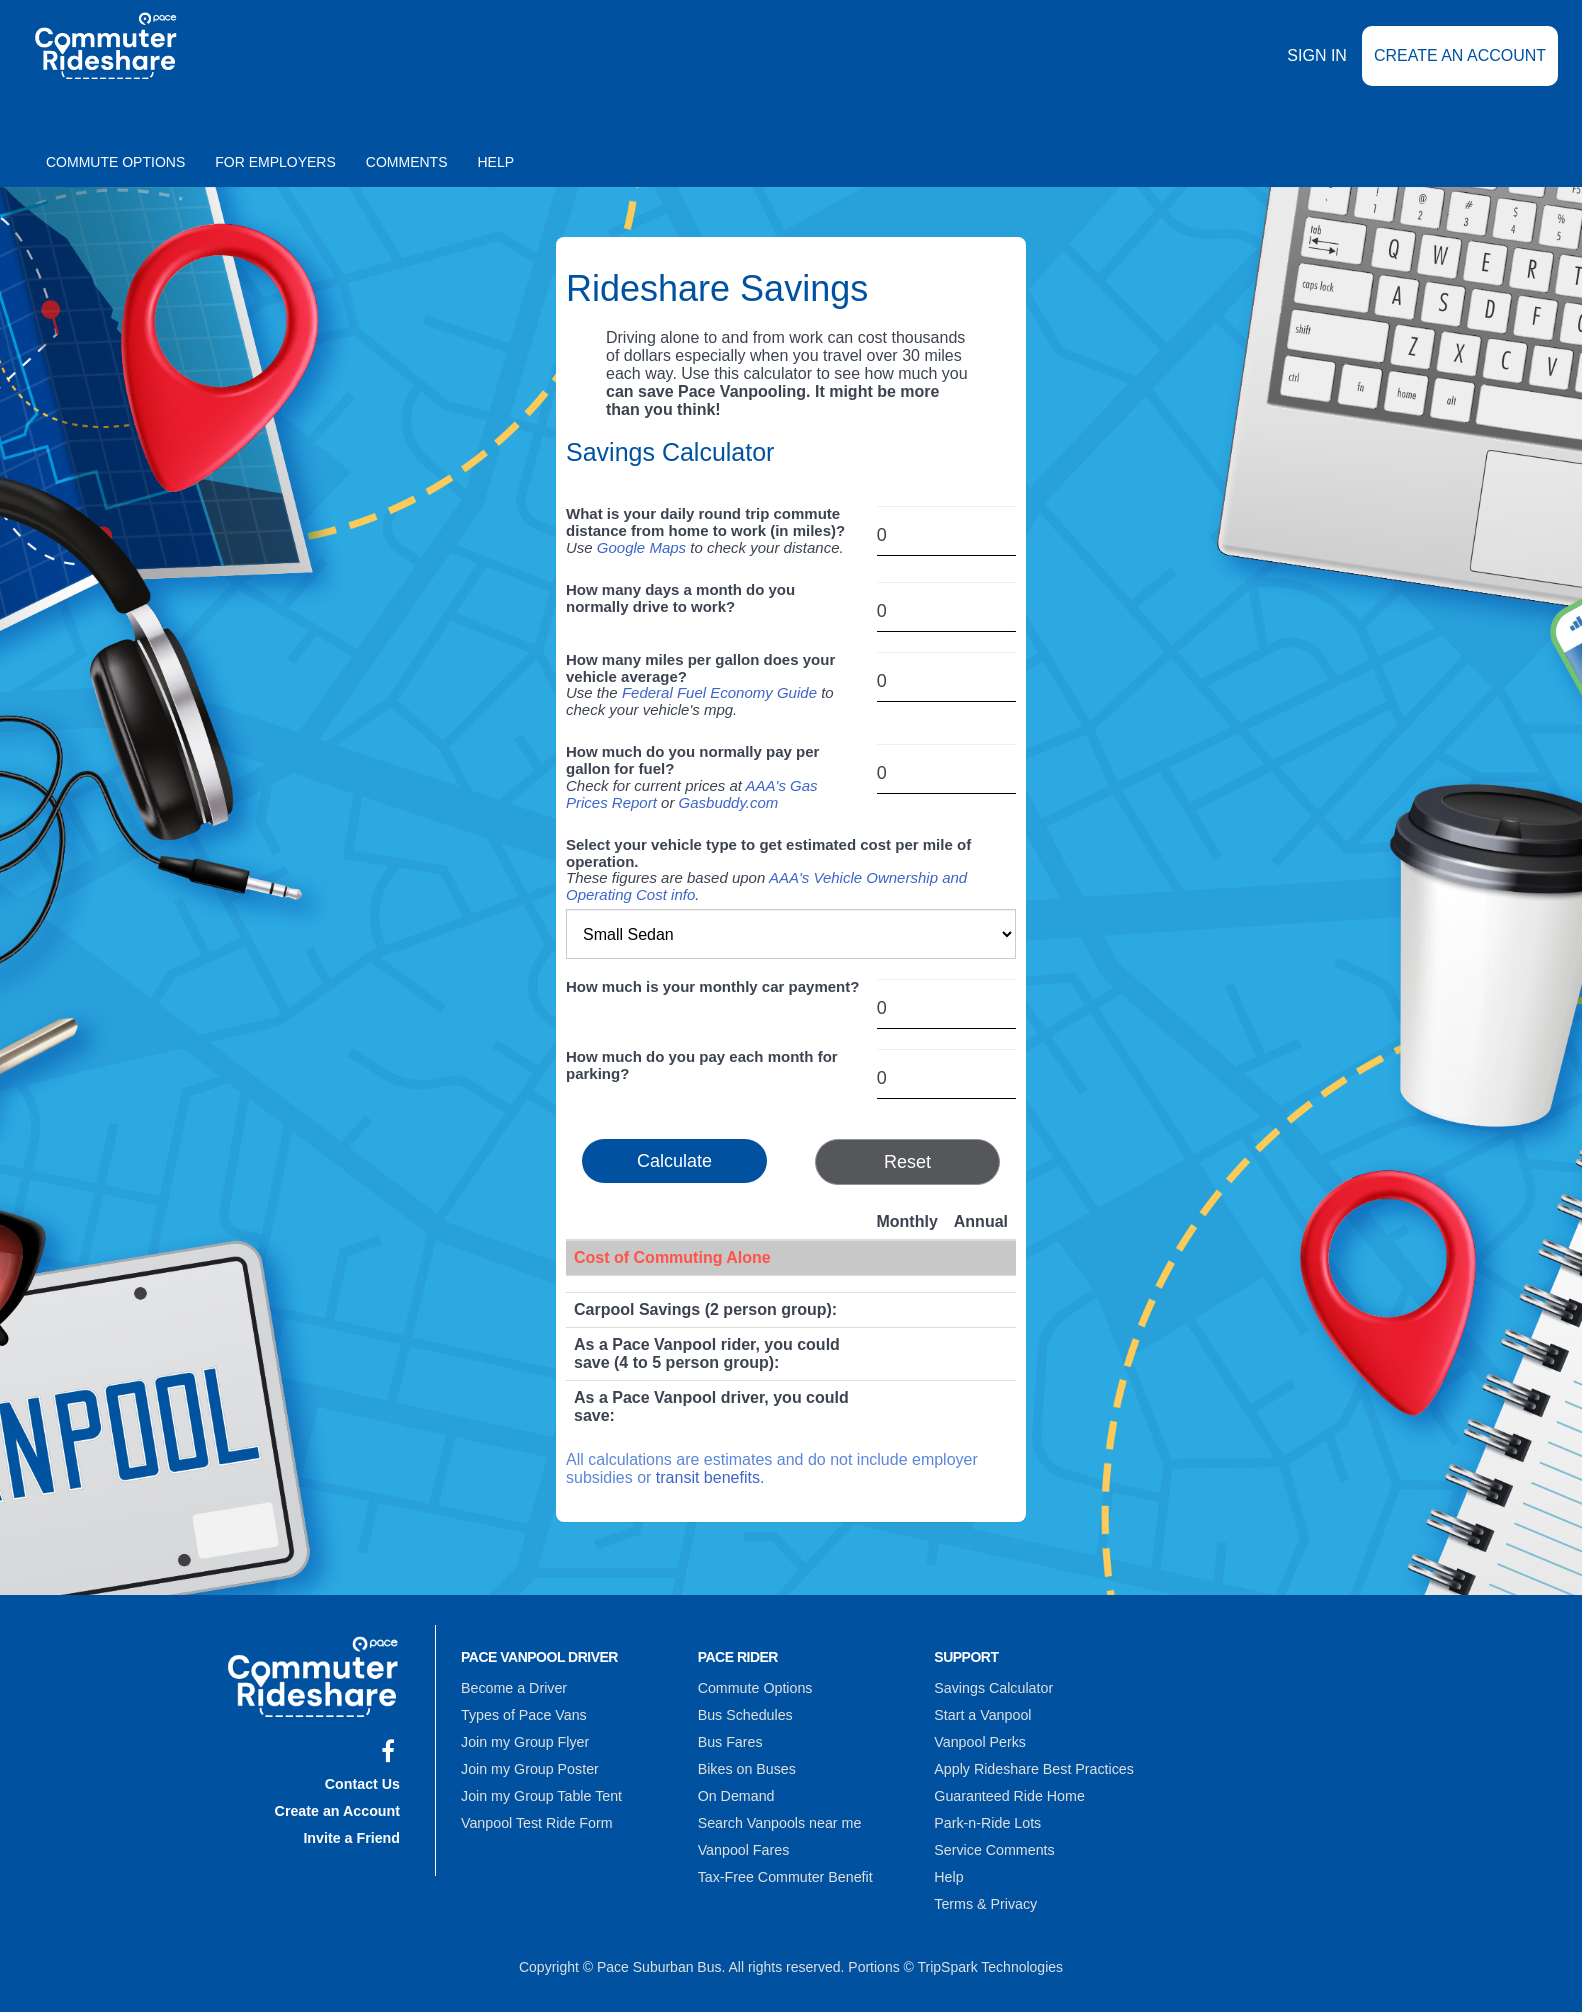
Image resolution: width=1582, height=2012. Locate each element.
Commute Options (115, 162)
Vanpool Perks (979, 1740)
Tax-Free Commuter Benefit (784, 1870)
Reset (907, 1162)
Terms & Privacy (984, 1896)
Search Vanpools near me (778, 1818)
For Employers (275, 162)
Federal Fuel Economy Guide (719, 692)
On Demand (735, 1792)
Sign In (1317, 69)
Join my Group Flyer (524, 1740)
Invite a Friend (352, 1834)
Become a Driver (513, 1688)
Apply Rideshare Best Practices (1032, 1766)
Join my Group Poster (528, 1766)
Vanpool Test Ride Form (535, 1818)
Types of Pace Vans (522, 1714)
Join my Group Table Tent (540, 1792)
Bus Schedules (744, 1714)
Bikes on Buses (746, 1766)
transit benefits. (710, 1477)
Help (496, 162)
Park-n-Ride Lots (986, 1818)
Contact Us (363, 1782)
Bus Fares (730, 1740)
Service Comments (993, 1844)
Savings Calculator (992, 1688)
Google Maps (641, 547)
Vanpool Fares (743, 1844)
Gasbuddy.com (729, 802)
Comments (407, 162)
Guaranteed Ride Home (1008, 1792)
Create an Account (1460, 69)
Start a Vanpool (981, 1714)
